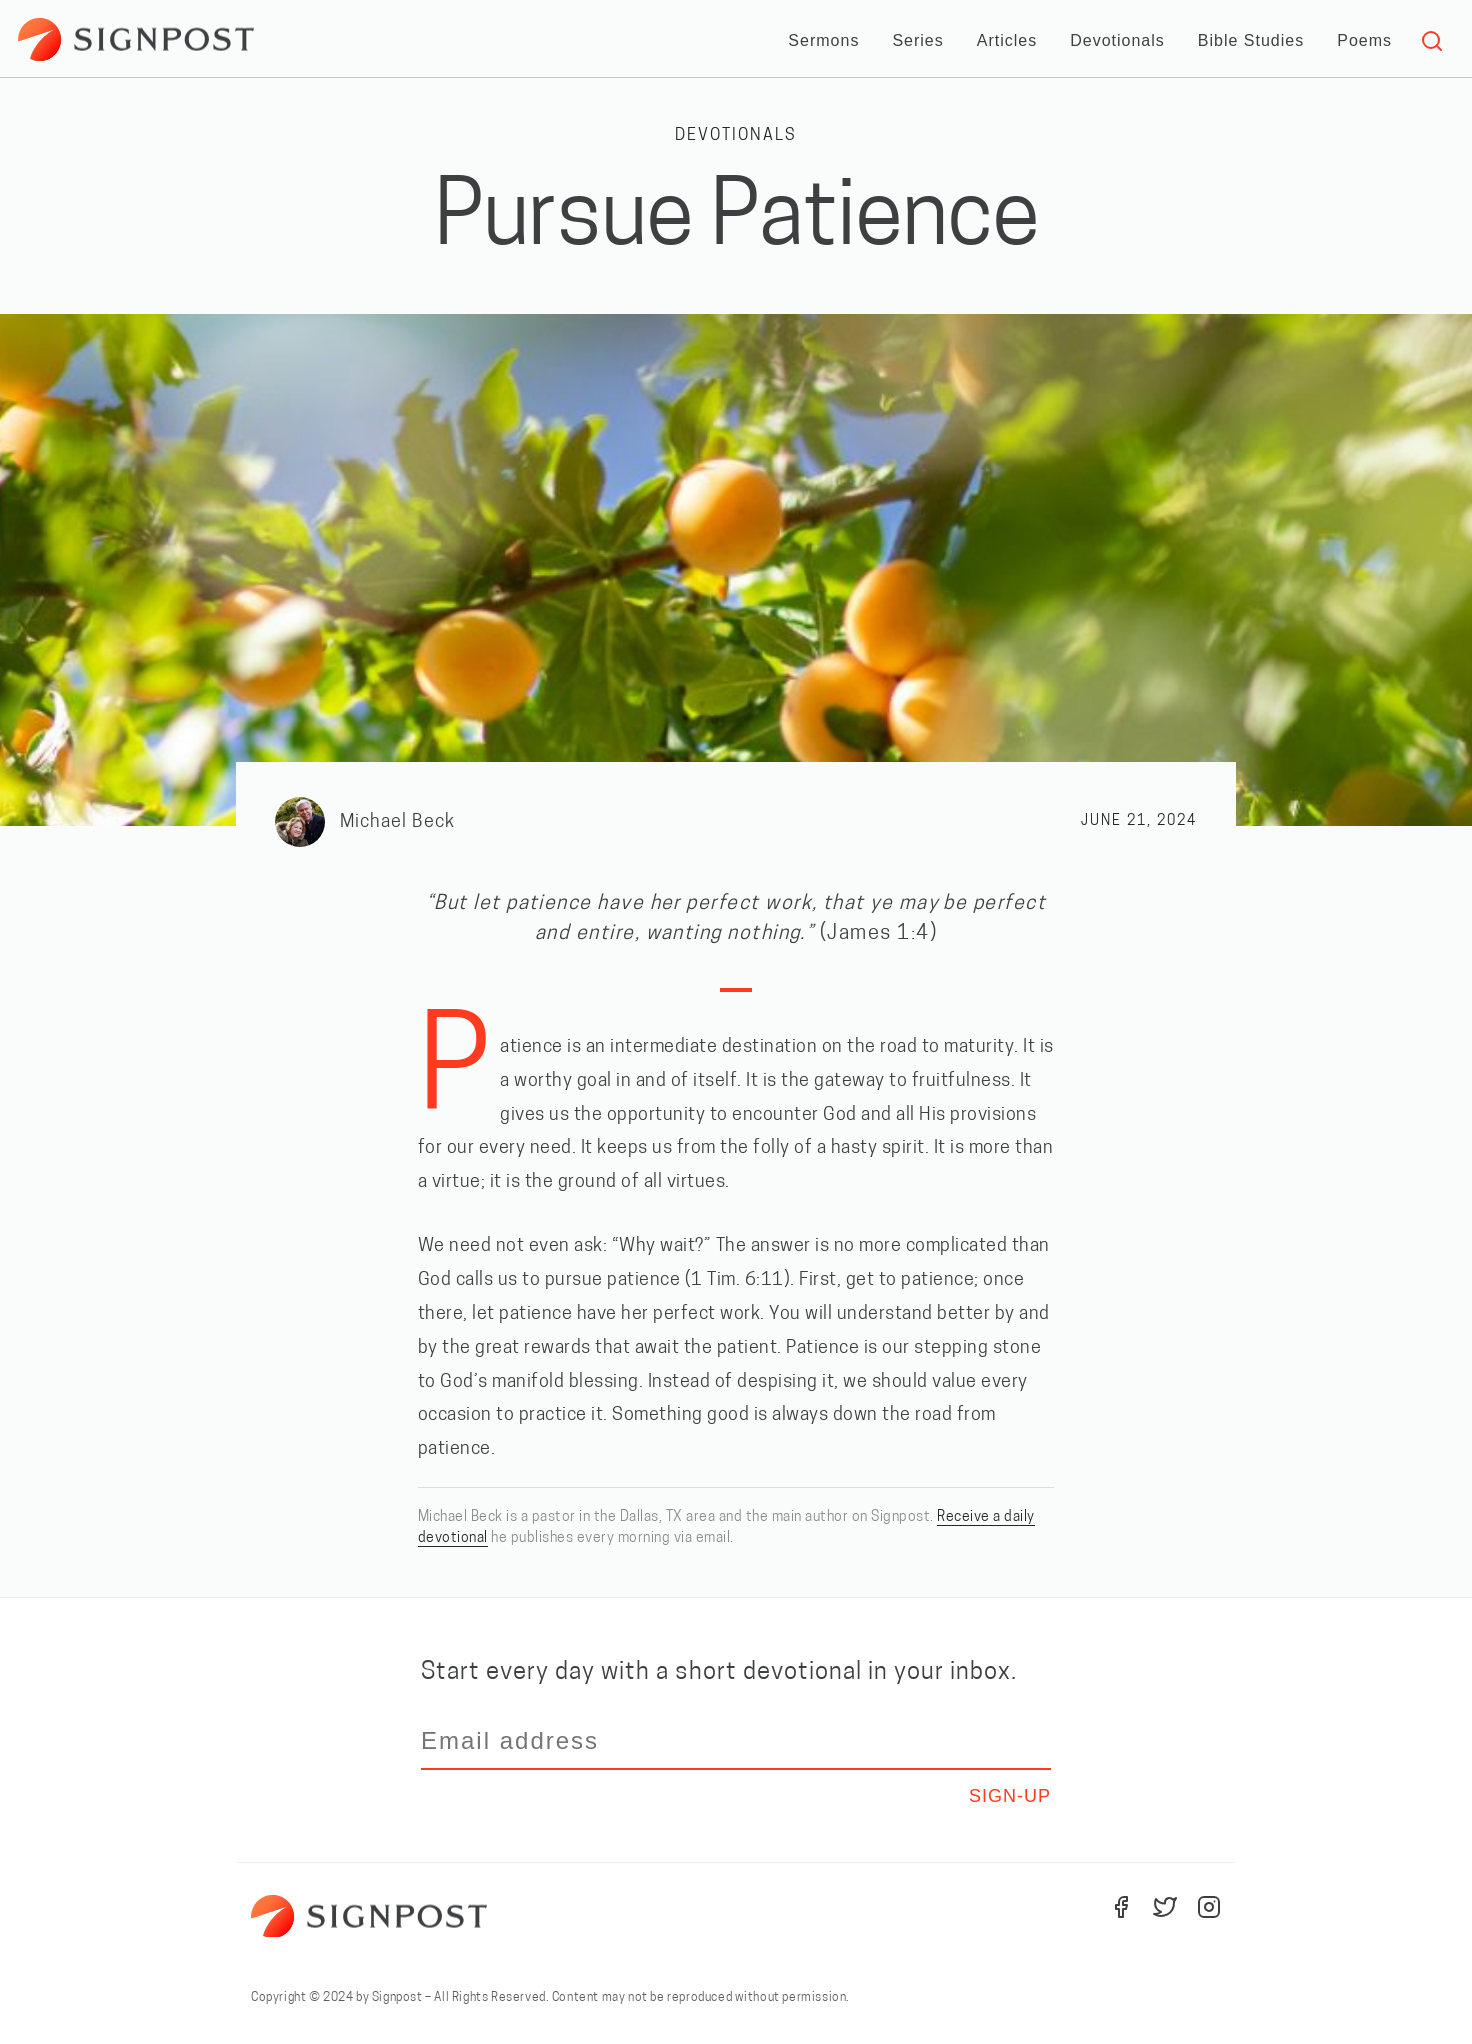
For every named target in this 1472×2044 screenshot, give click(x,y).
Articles (1007, 40)
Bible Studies (1251, 40)
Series (917, 40)
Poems (1364, 40)
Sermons (823, 40)
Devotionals (1117, 40)
